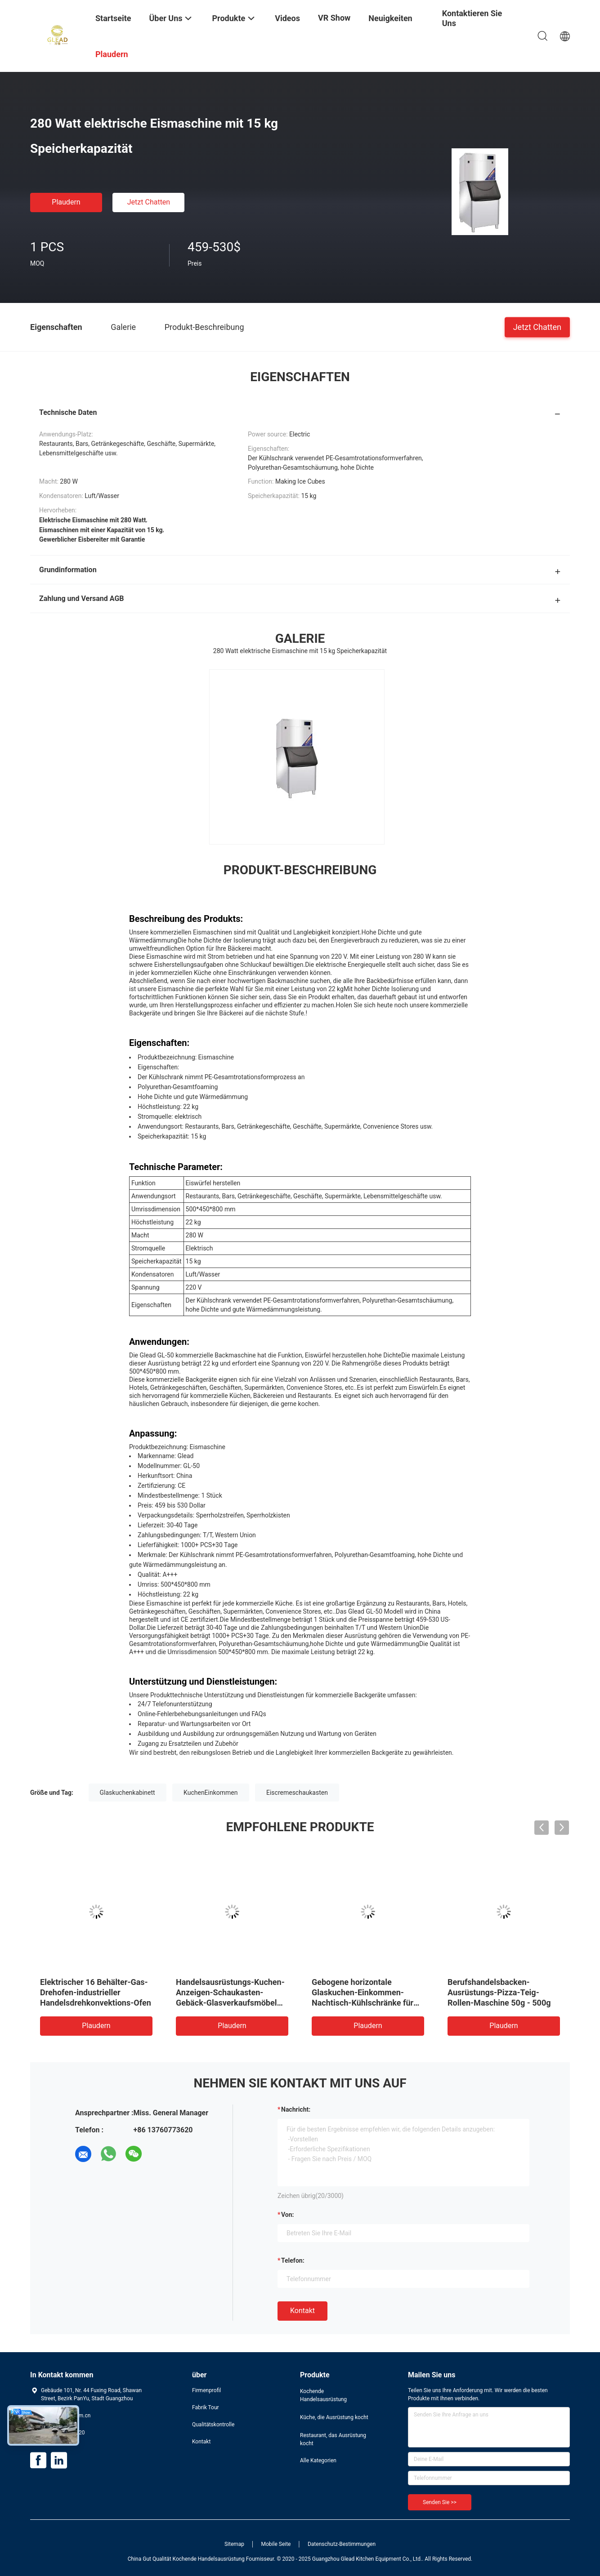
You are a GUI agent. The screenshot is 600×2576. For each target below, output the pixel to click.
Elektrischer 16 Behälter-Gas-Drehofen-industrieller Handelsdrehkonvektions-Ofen (95, 1992)
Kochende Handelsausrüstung (323, 2395)
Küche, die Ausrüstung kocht (334, 2417)
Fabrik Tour (205, 2407)
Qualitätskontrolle (213, 2424)
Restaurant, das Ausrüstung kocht (333, 2439)
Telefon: (292, 2260)
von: (287, 2214)
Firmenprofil (206, 2390)
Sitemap (234, 2544)
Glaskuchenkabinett (127, 1792)
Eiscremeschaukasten (297, 1792)
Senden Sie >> (440, 2502)
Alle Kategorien (318, 2460)
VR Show (334, 17)
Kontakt (302, 2310)
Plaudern (66, 202)
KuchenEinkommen (210, 1792)
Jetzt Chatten (148, 202)
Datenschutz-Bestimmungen (342, 2544)
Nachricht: (295, 2109)
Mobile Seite (276, 2544)
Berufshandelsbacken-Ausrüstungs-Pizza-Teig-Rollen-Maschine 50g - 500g (499, 1992)
